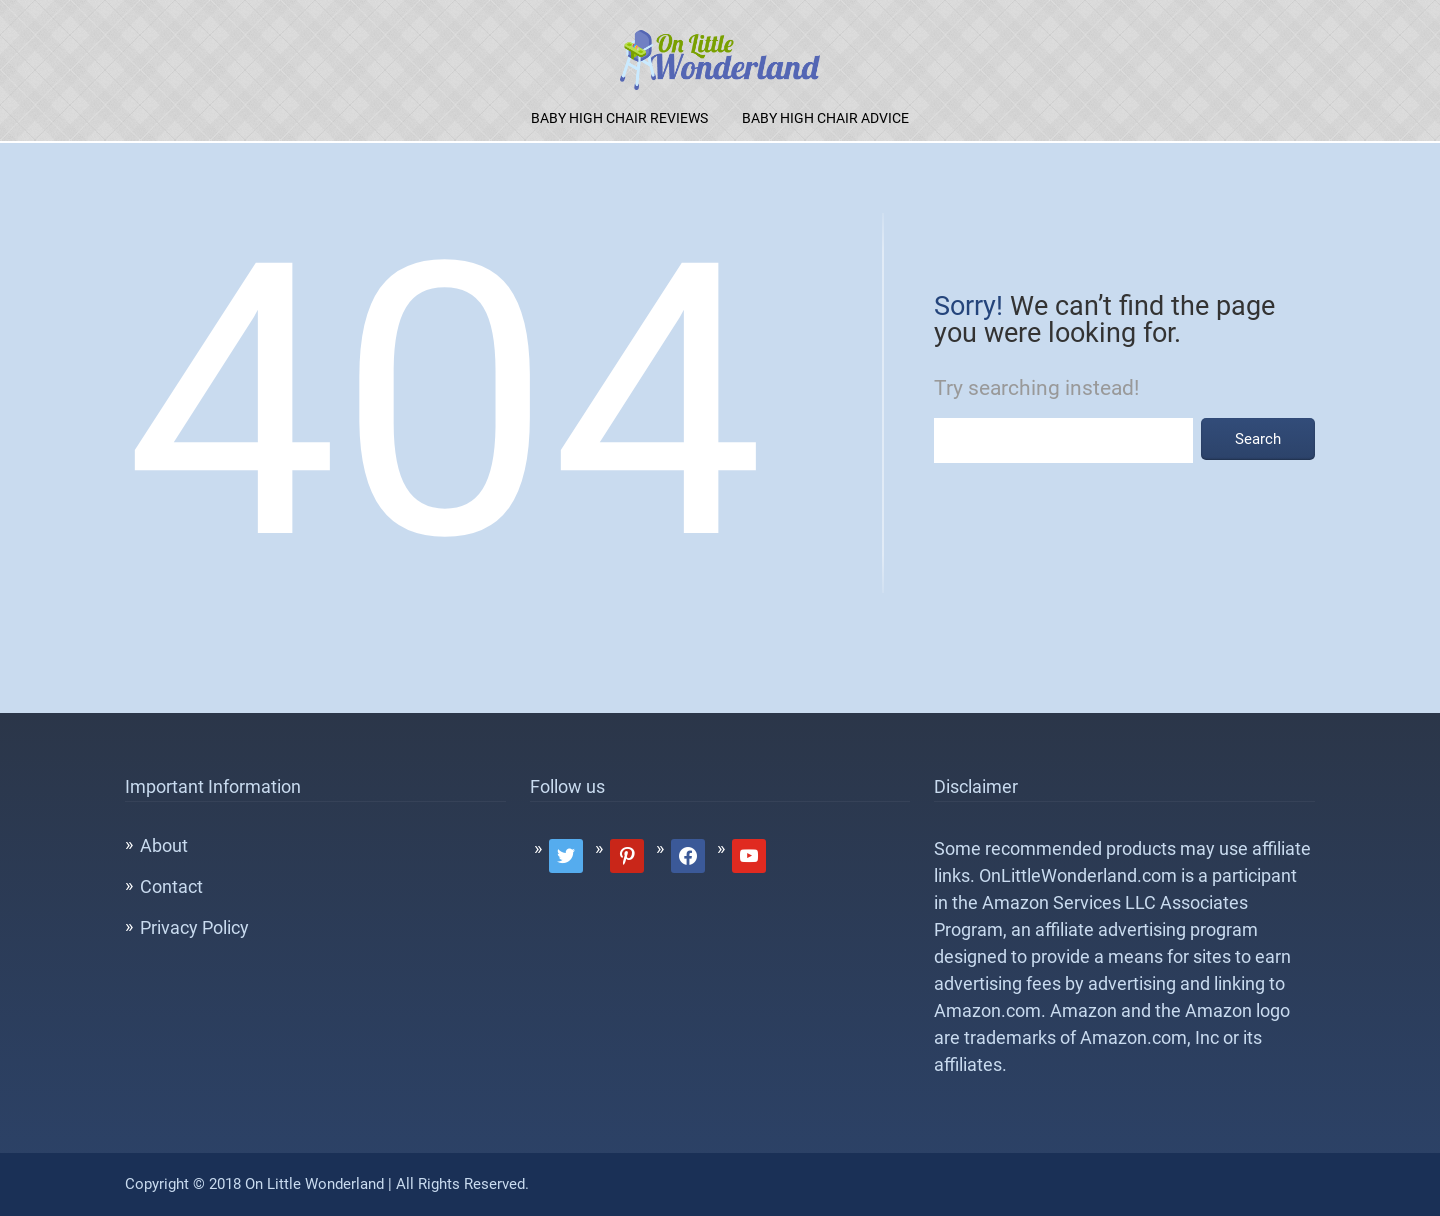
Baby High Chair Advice (825, 118)
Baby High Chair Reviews (619, 118)
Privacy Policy (194, 927)
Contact (171, 886)
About (164, 845)
